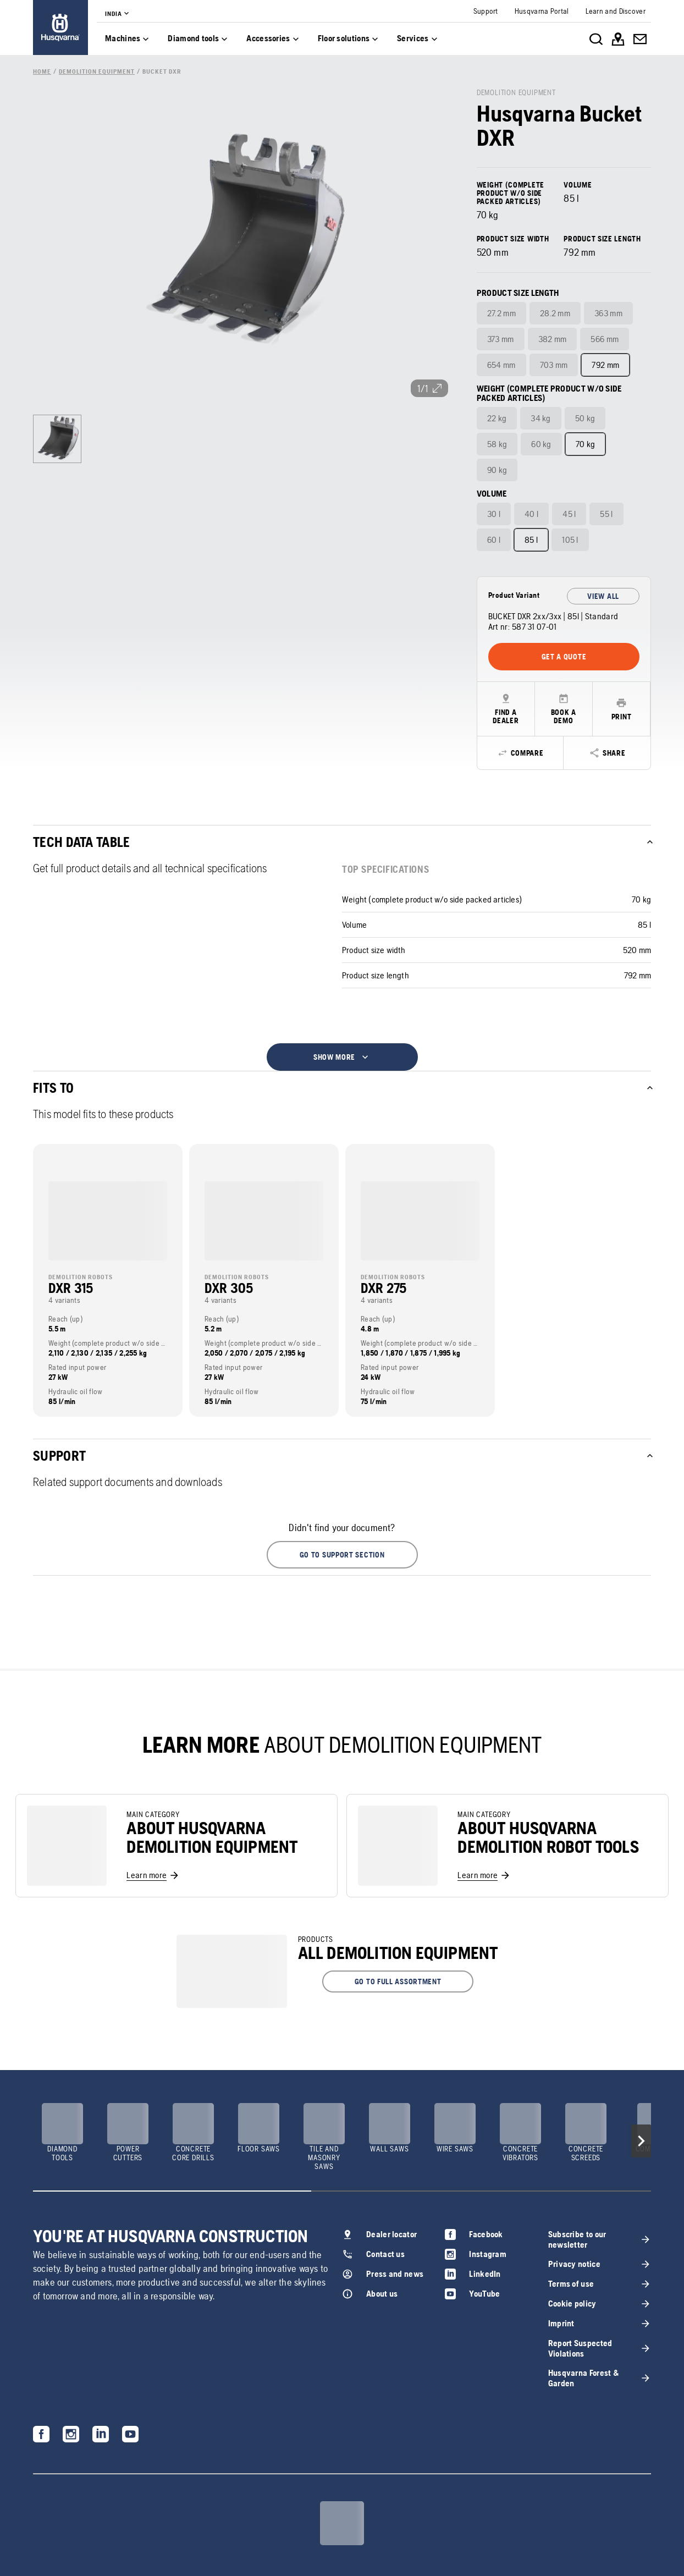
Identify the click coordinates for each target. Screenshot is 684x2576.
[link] (60, 27)
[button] (342, 1554)
